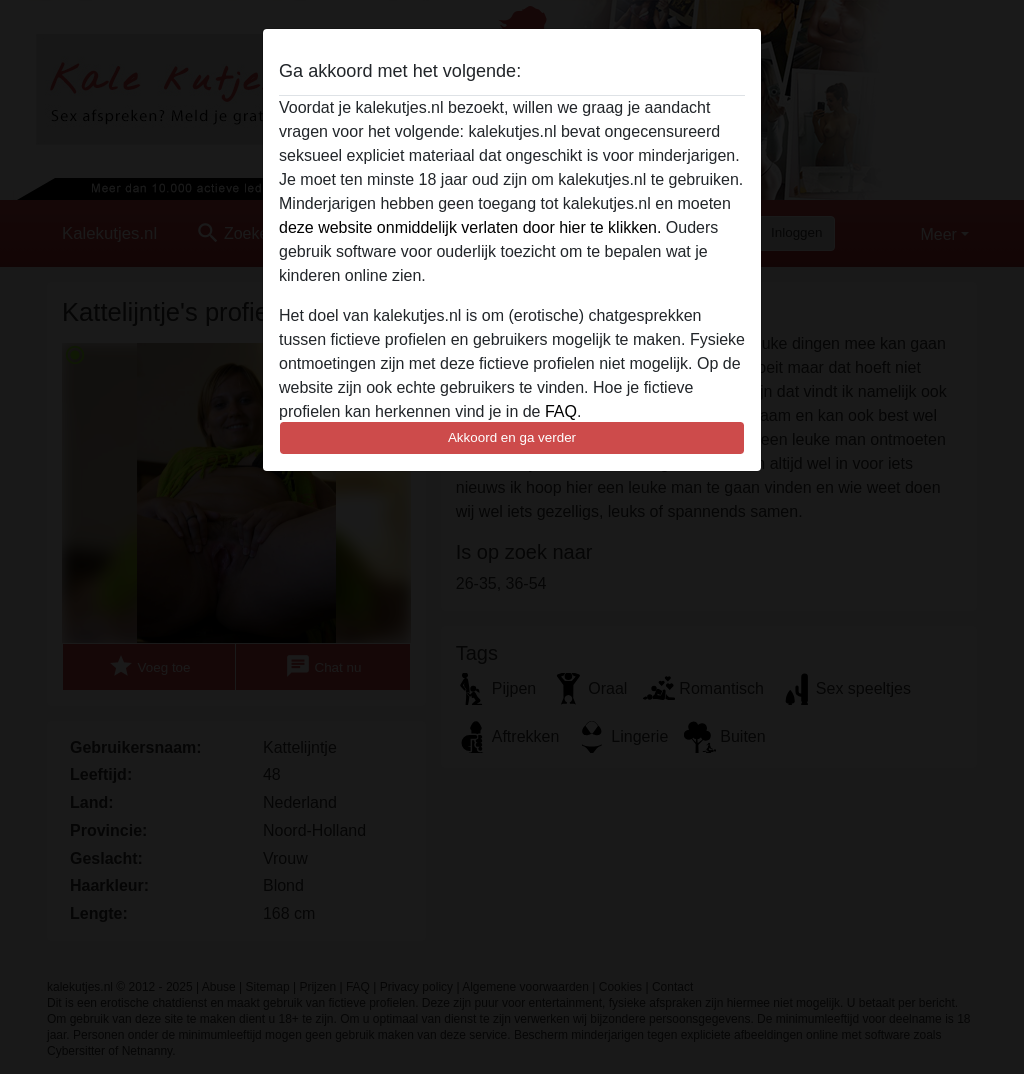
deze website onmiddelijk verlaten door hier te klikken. (470, 227)
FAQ (561, 411)
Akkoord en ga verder (512, 437)
